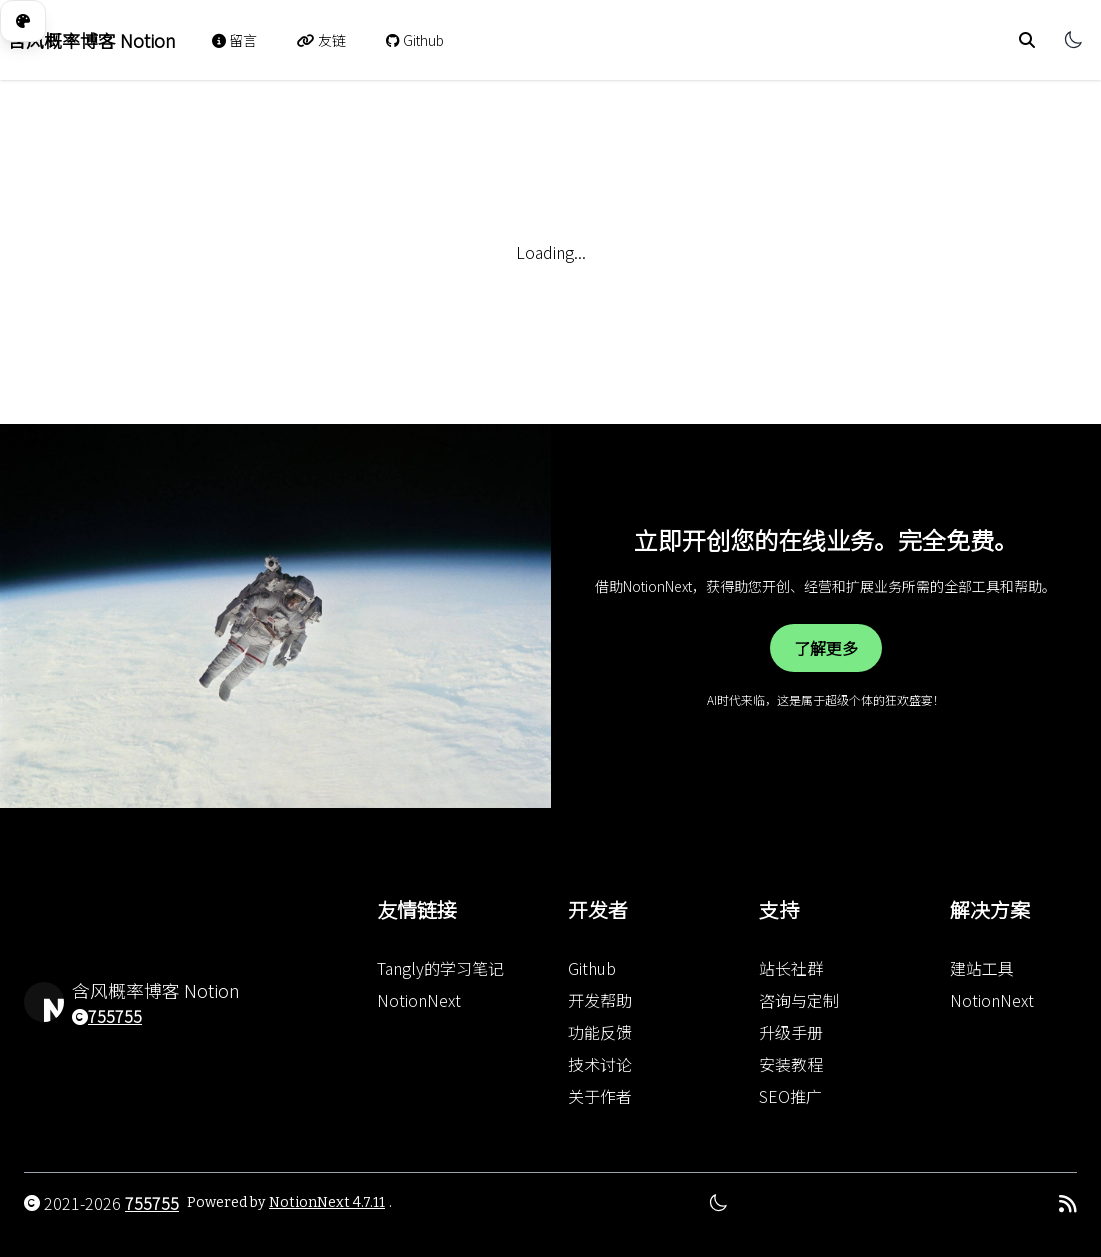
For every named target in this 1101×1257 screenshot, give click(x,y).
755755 (115, 1016)
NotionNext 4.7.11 (327, 1202)
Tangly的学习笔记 (440, 968)
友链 (321, 40)
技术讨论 (600, 1064)
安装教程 (791, 1064)
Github (415, 40)
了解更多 (826, 648)
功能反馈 (600, 1032)
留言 (234, 40)
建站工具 (982, 968)
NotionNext (419, 1000)
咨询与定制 (799, 1000)
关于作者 (600, 1096)
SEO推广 (790, 1096)
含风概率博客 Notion (92, 40)
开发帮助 (600, 1000)
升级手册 (791, 1032)
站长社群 (791, 968)
